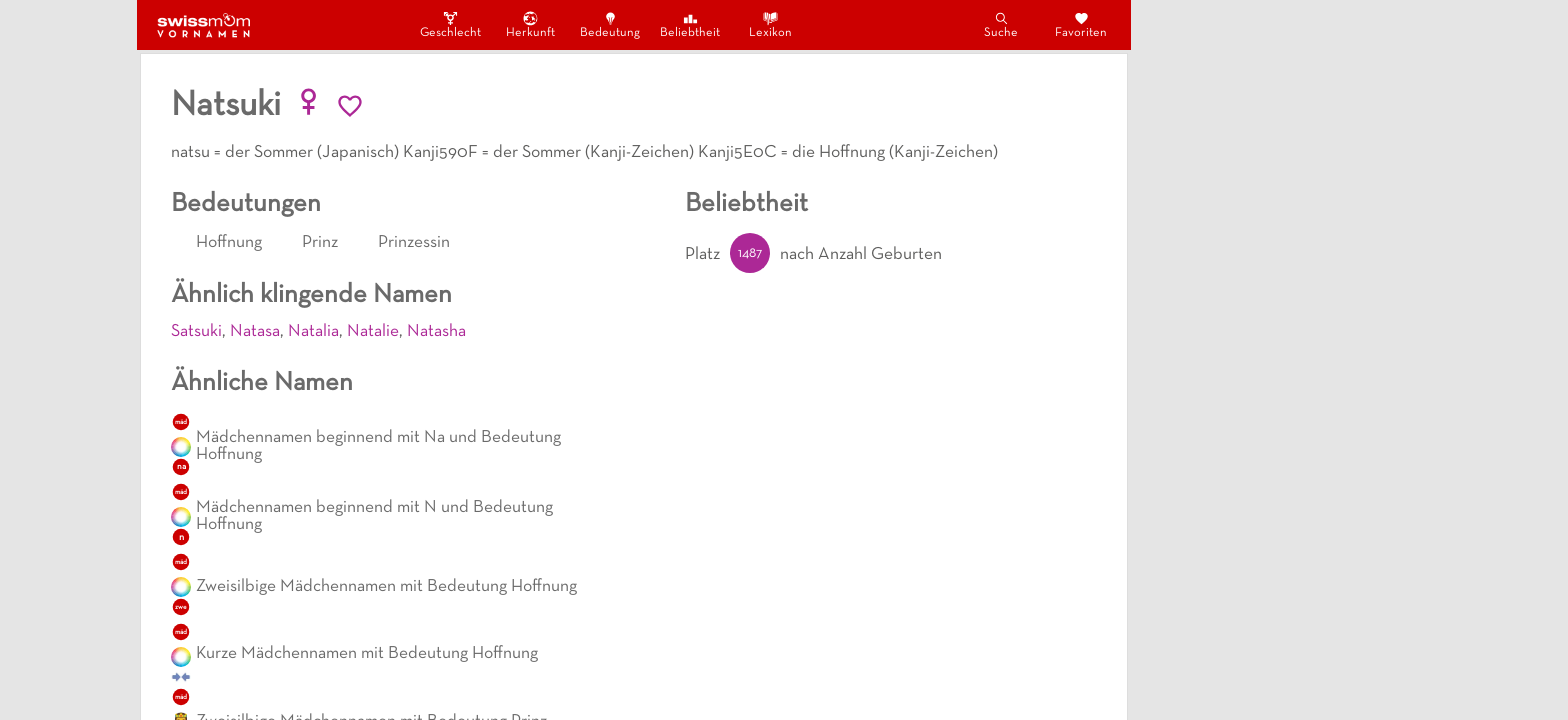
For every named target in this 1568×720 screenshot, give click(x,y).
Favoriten (1081, 24)
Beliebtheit (690, 24)
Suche (1001, 24)
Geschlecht (450, 24)
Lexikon (770, 24)
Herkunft (530, 24)
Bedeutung (610, 24)
